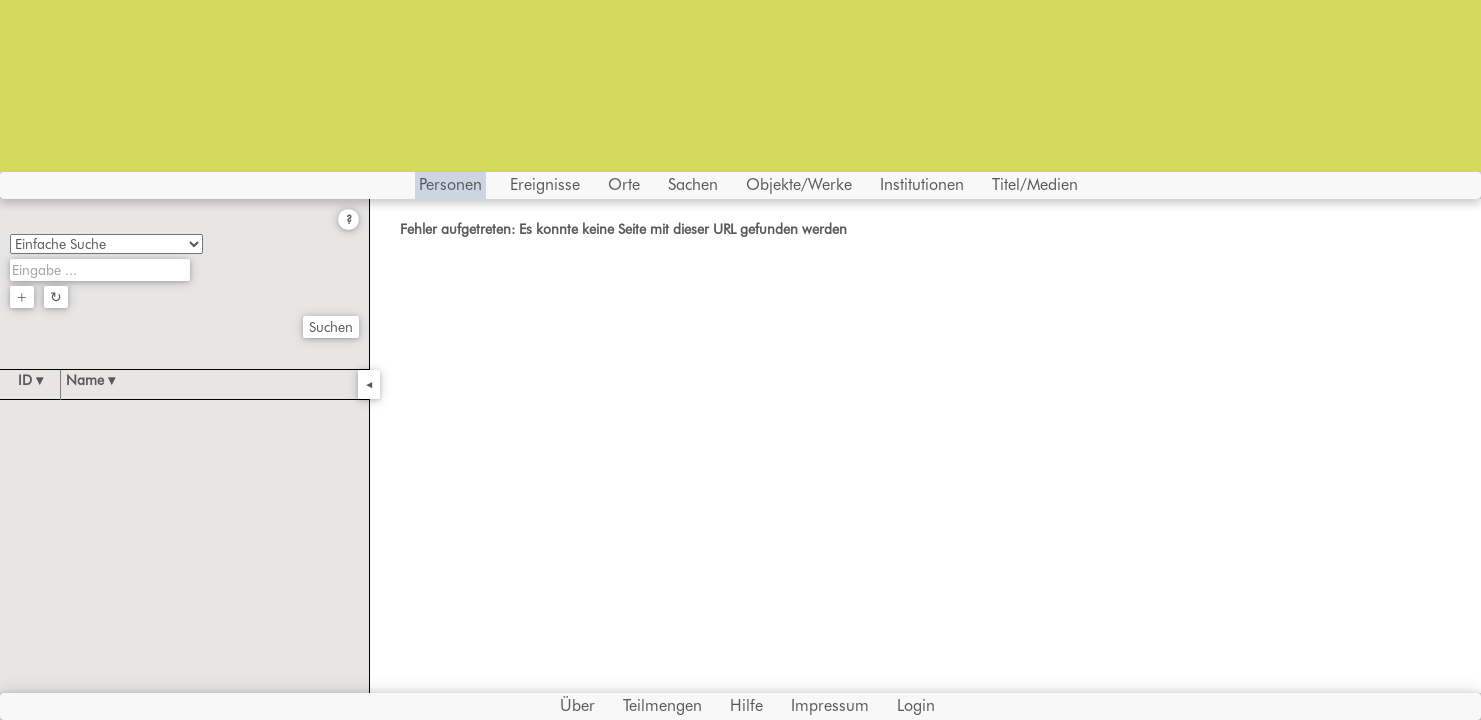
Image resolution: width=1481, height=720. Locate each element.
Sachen (693, 184)
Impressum (830, 705)
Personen (450, 184)
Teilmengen (662, 705)
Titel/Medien (1035, 184)
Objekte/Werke (799, 184)
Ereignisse (545, 184)
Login (916, 705)
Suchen (331, 327)
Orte (624, 184)
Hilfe (746, 705)
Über (577, 705)
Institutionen (922, 184)
